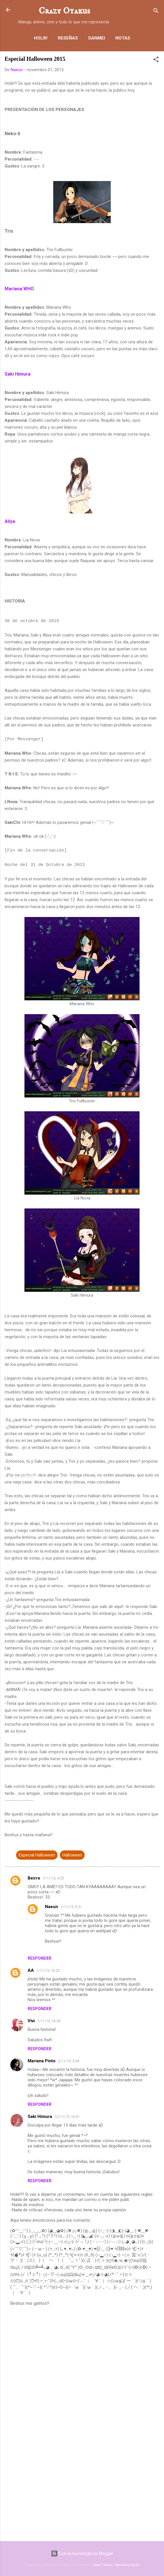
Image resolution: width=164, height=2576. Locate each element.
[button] (155, 60)
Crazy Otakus (64, 11)
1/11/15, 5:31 (71, 1907)
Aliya (10, 521)
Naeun (51, 1906)
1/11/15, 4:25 (53, 1878)
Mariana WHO (19, 288)
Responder (40, 1958)
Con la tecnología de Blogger (82, 2553)
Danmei (96, 38)
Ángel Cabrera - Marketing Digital (116, 2565)
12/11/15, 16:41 (67, 2116)
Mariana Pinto (42, 2060)
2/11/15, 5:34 (68, 2061)
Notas (122, 38)
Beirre (34, 1878)
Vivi (31, 2020)
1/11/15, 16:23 (48, 1970)
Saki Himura (17, 374)
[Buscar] (155, 11)
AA (31, 1970)
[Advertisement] (82, 2491)
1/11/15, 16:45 (48, 2021)
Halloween (72, 1855)
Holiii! (40, 38)
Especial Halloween (37, 1855)
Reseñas (68, 38)
